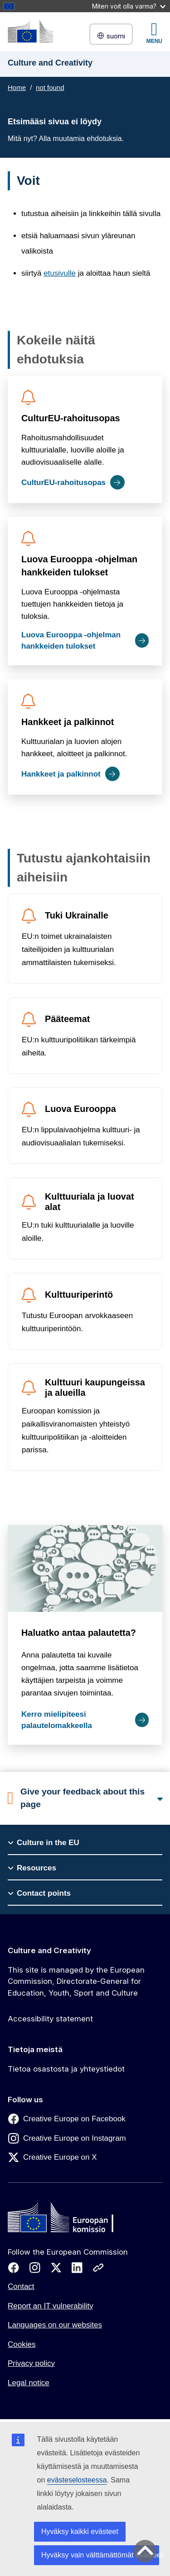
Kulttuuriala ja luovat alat (89, 1201)
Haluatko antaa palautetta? (78, 1633)
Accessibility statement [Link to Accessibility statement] (50, 2018)
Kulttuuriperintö (79, 1295)
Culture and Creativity (49, 1950)
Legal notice (28, 2382)
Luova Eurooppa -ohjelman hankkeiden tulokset (79, 565)
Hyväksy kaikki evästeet (79, 2531)
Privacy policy (31, 2363)
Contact (21, 2286)
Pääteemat (67, 1019)
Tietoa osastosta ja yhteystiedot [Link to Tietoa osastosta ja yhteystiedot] (66, 2068)
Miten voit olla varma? (128, 6)
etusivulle (60, 273)
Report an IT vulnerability (50, 2306)
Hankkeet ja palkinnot (67, 722)
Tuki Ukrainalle (76, 915)
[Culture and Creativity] (30, 31)
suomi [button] (111, 36)
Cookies (21, 2344)
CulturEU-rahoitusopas (70, 418)
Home (17, 87)
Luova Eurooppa (80, 1109)
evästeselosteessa (77, 2480)
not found (50, 87)
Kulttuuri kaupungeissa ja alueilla (95, 1387)
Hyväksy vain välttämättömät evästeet (100, 2555)
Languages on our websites (55, 2325)
